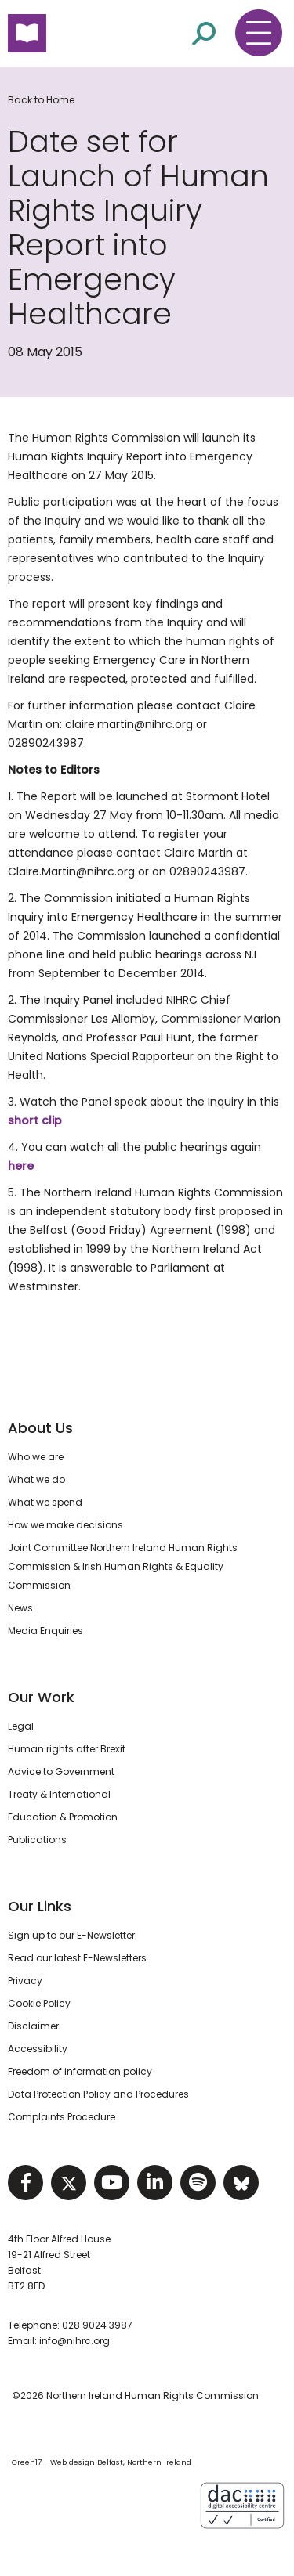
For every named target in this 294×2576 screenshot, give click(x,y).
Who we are (36, 1456)
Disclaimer (33, 2026)
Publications (37, 1839)
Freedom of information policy (80, 2071)
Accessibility (37, 2048)
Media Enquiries (45, 1630)
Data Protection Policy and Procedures (98, 2094)
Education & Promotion (63, 1817)
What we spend (45, 1502)
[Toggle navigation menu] (258, 32)
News (20, 1608)
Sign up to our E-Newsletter (71, 1935)
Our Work (41, 1697)
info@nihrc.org (74, 2340)
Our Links (39, 1906)
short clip (35, 1120)
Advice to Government (61, 1771)
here (21, 1166)
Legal (21, 1726)
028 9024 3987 (97, 2325)
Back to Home (41, 99)
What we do (36, 1479)
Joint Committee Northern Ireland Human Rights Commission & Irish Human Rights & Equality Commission (123, 1566)
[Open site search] (203, 32)
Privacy (25, 1980)
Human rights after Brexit (66, 1748)
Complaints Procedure (61, 2116)
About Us (40, 1428)
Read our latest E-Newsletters (77, 1957)
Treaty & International (59, 1794)
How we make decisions (65, 1525)
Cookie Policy (39, 2003)
